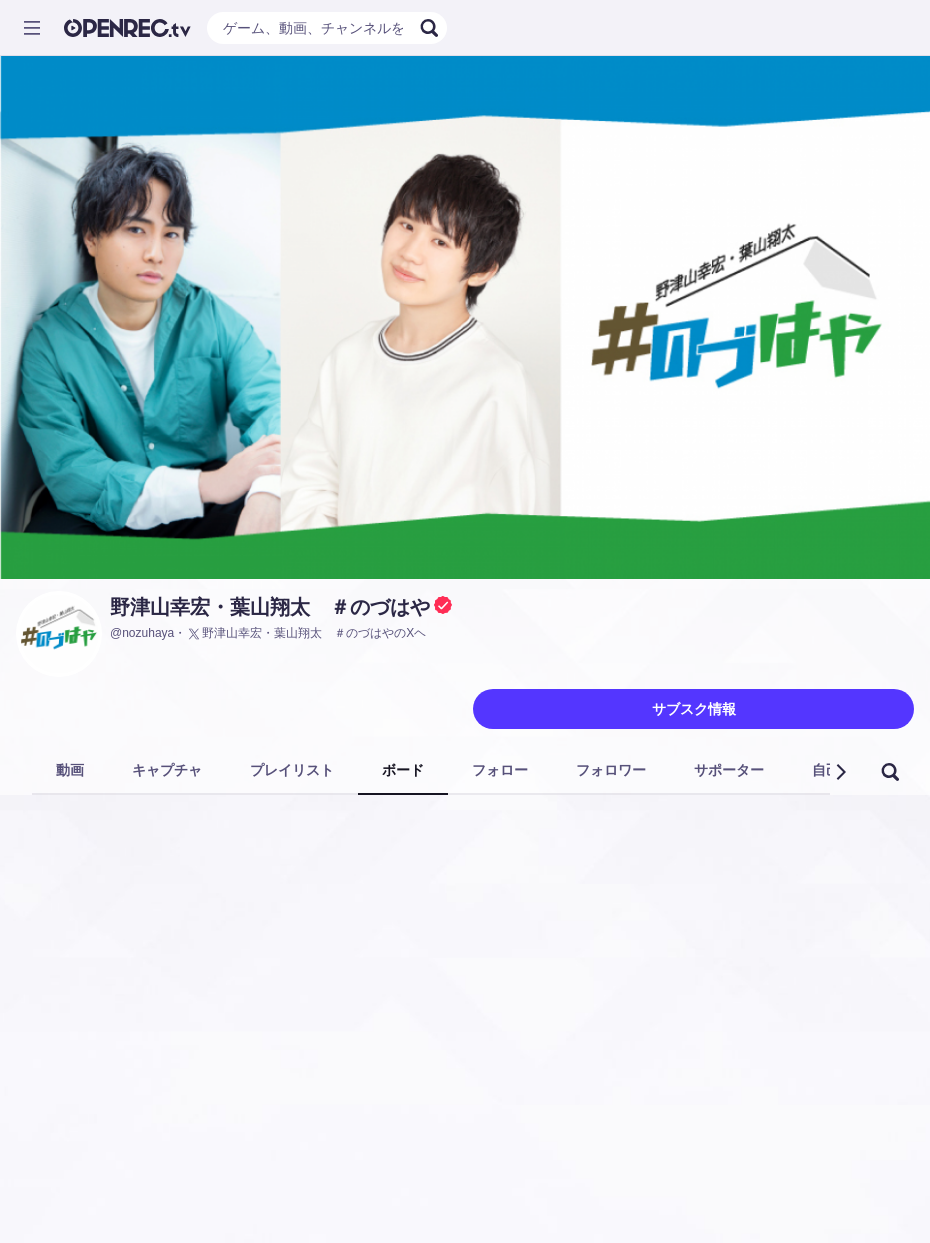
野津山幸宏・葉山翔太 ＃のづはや (270, 607)
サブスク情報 (694, 709)
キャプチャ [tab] (167, 770)
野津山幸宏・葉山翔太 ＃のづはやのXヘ (306, 634)
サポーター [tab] (729, 770)
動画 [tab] (70, 770)
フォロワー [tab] (611, 770)
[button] (840, 772)
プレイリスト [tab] (292, 770)
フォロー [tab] (500, 770)
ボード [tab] (403, 770)
